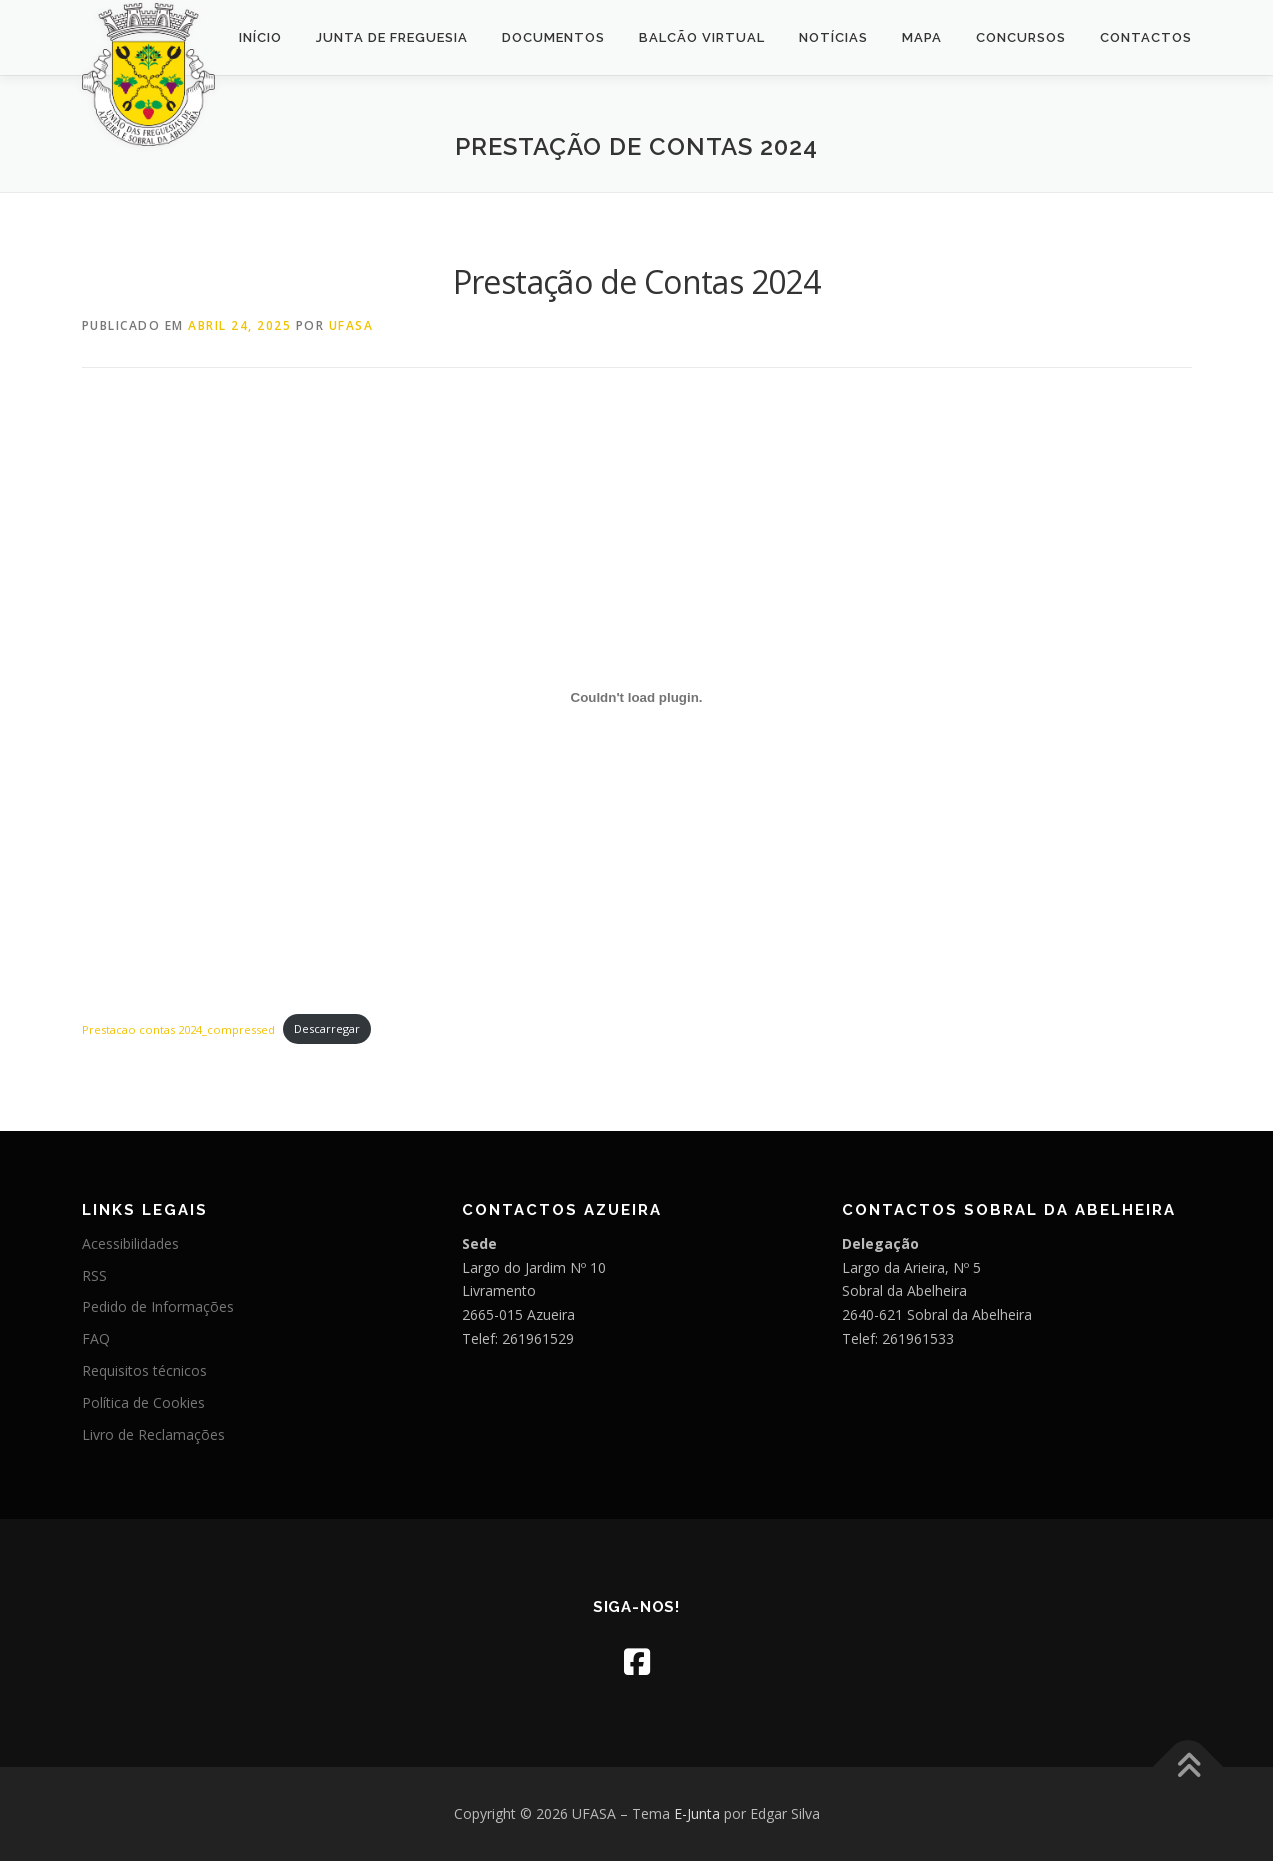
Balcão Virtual (702, 37)
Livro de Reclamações (153, 1434)
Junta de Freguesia (392, 37)
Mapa (922, 37)
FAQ (96, 1338)
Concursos (1021, 37)
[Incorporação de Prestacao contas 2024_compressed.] (637, 698)
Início (260, 37)
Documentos (553, 37)
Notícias (833, 37)
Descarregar (327, 1028)
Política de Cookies (143, 1402)
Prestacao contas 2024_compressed (178, 1028)
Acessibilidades (130, 1243)
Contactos (1146, 37)
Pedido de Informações (158, 1306)
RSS (94, 1275)
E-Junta (697, 1813)
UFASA (351, 325)
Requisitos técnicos (144, 1370)
